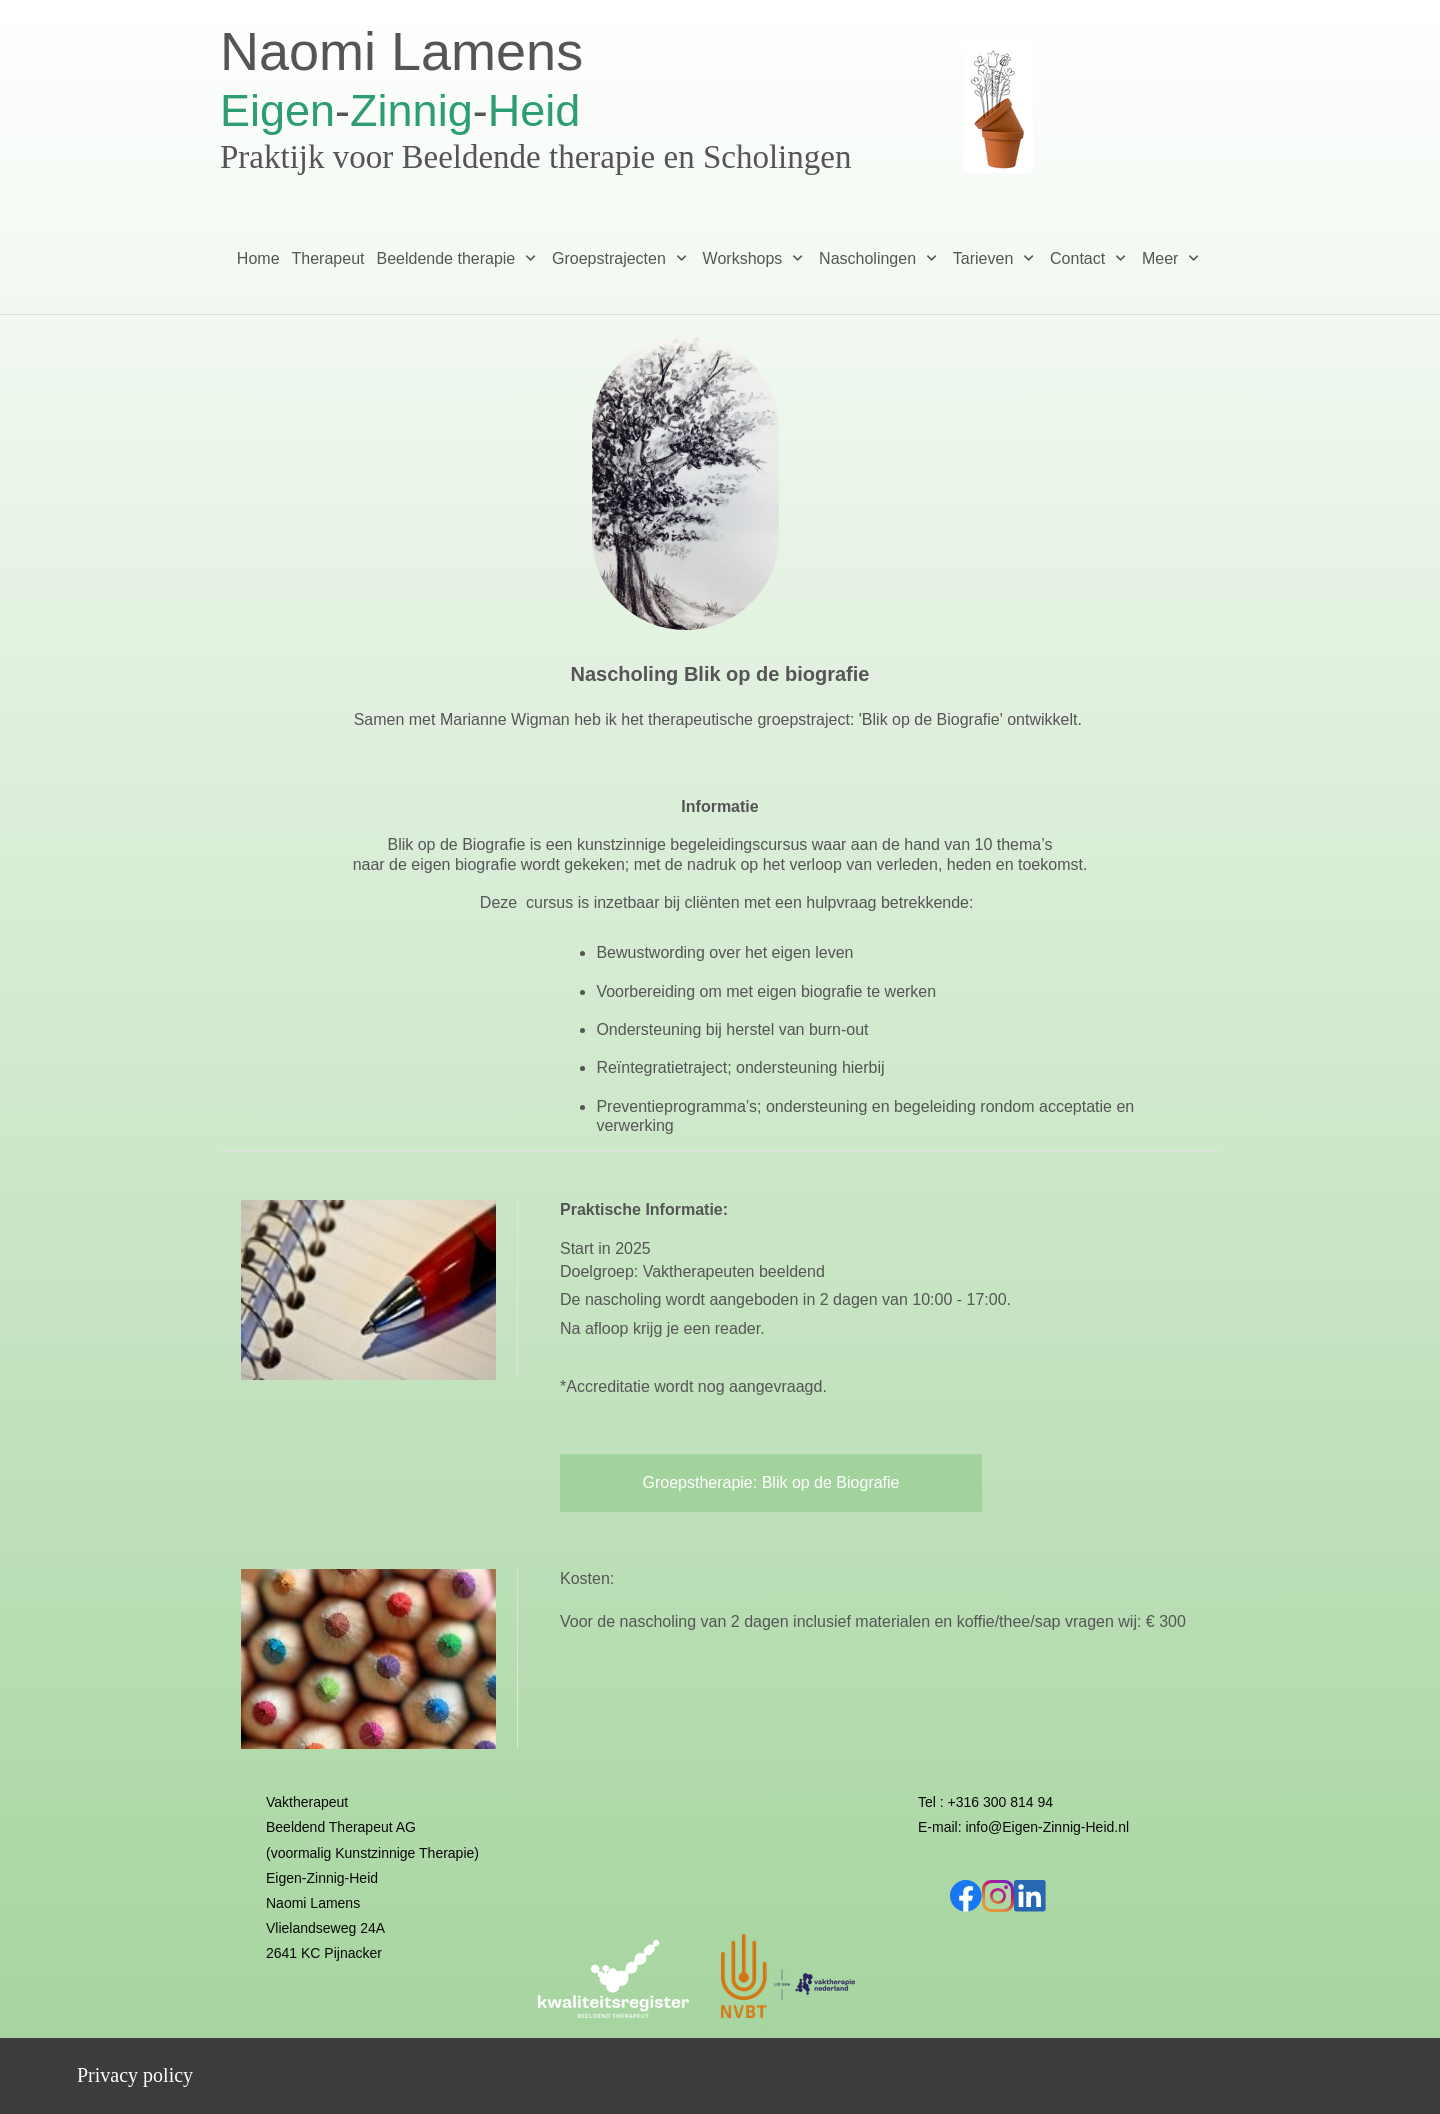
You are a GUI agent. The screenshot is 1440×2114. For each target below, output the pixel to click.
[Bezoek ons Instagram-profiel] (998, 1896)
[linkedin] (1030, 1896)
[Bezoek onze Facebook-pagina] (966, 1896)
